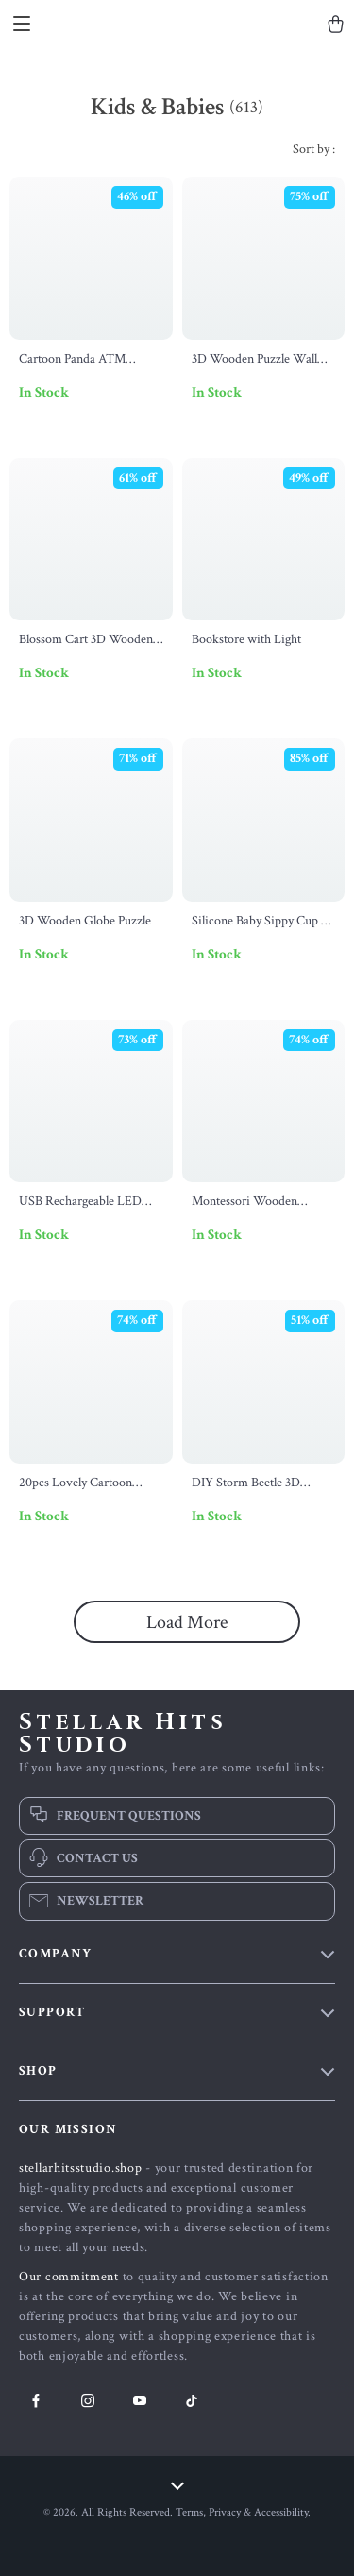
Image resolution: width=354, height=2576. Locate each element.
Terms (189, 2512)
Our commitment (69, 2276)
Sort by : (314, 149)
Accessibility (281, 2512)
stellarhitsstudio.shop (80, 2168)
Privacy (225, 2512)
